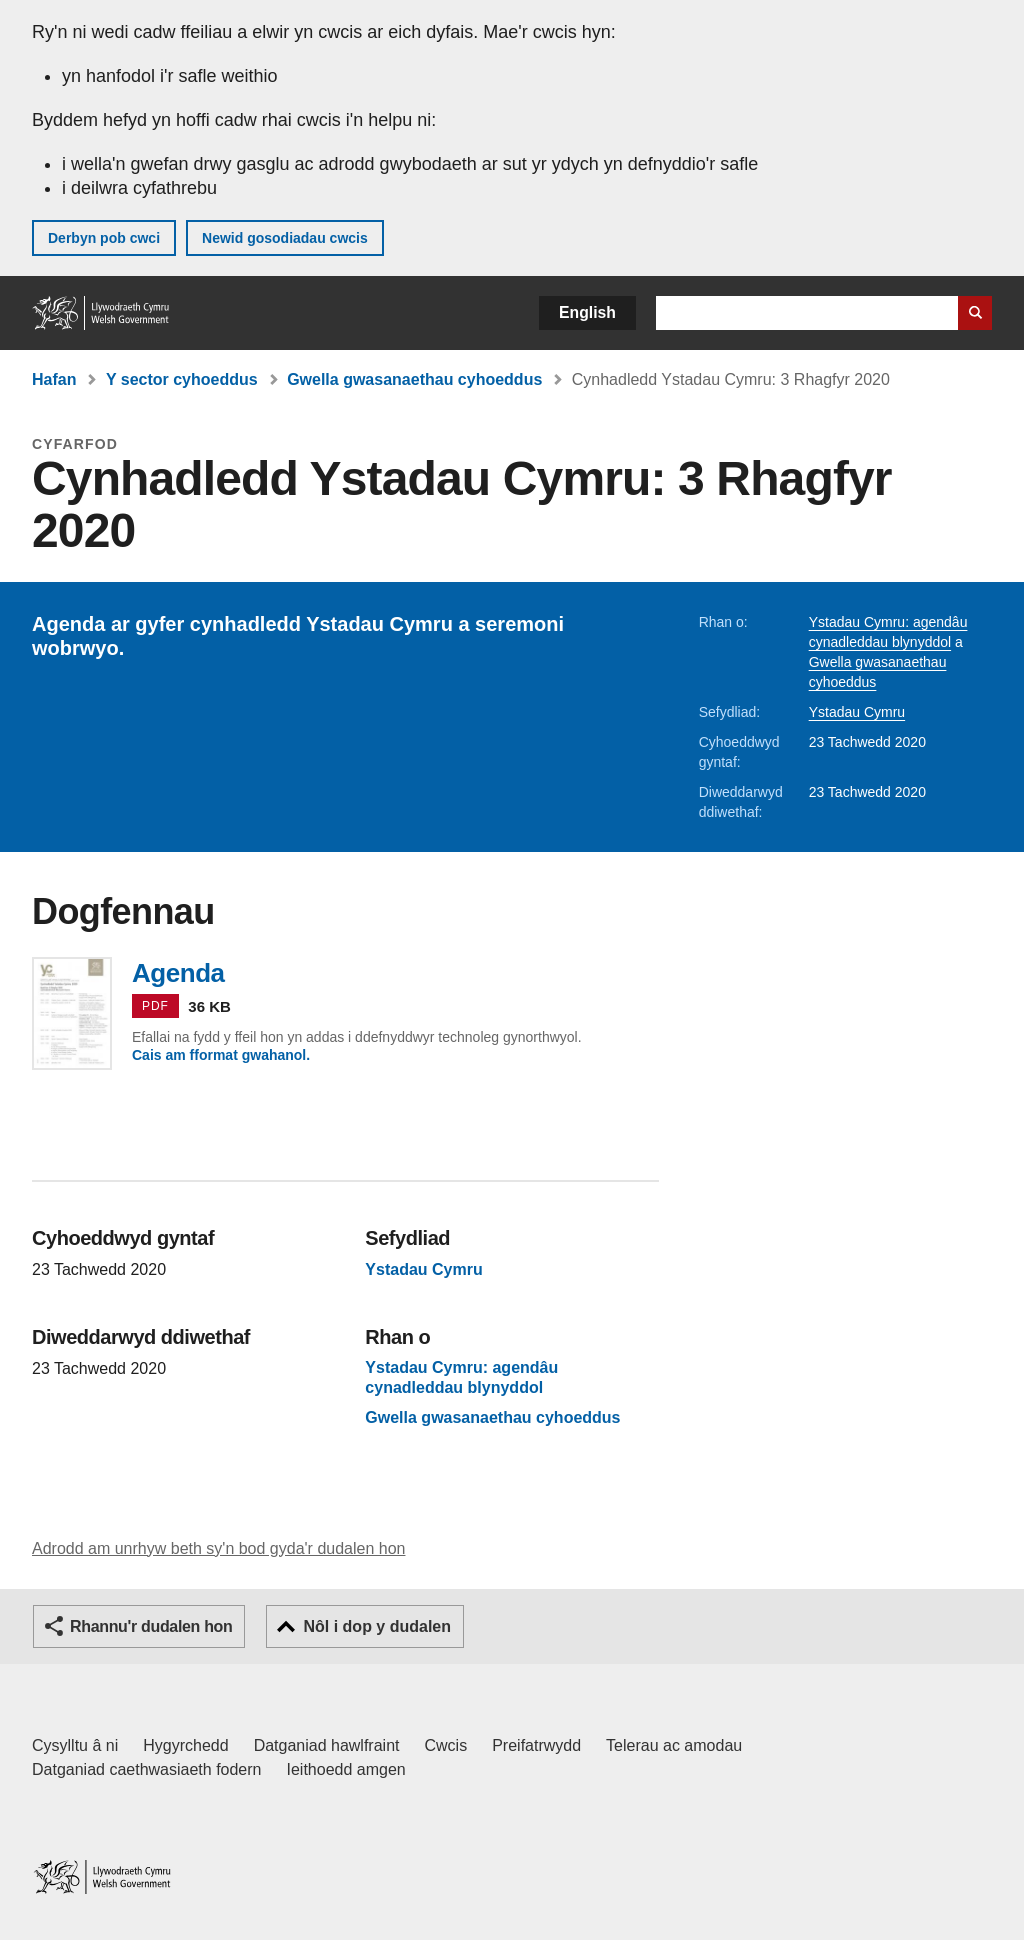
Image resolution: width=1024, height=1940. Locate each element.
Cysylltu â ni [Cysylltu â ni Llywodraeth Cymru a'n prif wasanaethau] (75, 1745)
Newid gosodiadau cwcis (285, 238)
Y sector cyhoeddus (182, 379)
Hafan (54, 379)
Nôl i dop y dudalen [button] (377, 1626)
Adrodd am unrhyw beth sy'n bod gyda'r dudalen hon (218, 1548)
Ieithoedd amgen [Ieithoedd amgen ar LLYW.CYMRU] (346, 1769)
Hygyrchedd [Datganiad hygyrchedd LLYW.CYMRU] (185, 1745)
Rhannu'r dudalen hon (151, 1626)
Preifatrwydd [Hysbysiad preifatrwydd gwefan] (536, 1745)
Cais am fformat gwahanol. (221, 1055)
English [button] (587, 312)
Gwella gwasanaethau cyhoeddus (414, 379)
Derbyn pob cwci (104, 238)
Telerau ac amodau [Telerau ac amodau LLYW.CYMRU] (674, 1745)
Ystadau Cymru (857, 712)
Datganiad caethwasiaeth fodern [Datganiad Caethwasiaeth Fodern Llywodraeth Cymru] (147, 1769)
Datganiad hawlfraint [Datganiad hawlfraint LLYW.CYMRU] (327, 1745)
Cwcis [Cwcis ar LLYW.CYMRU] (446, 1745)
